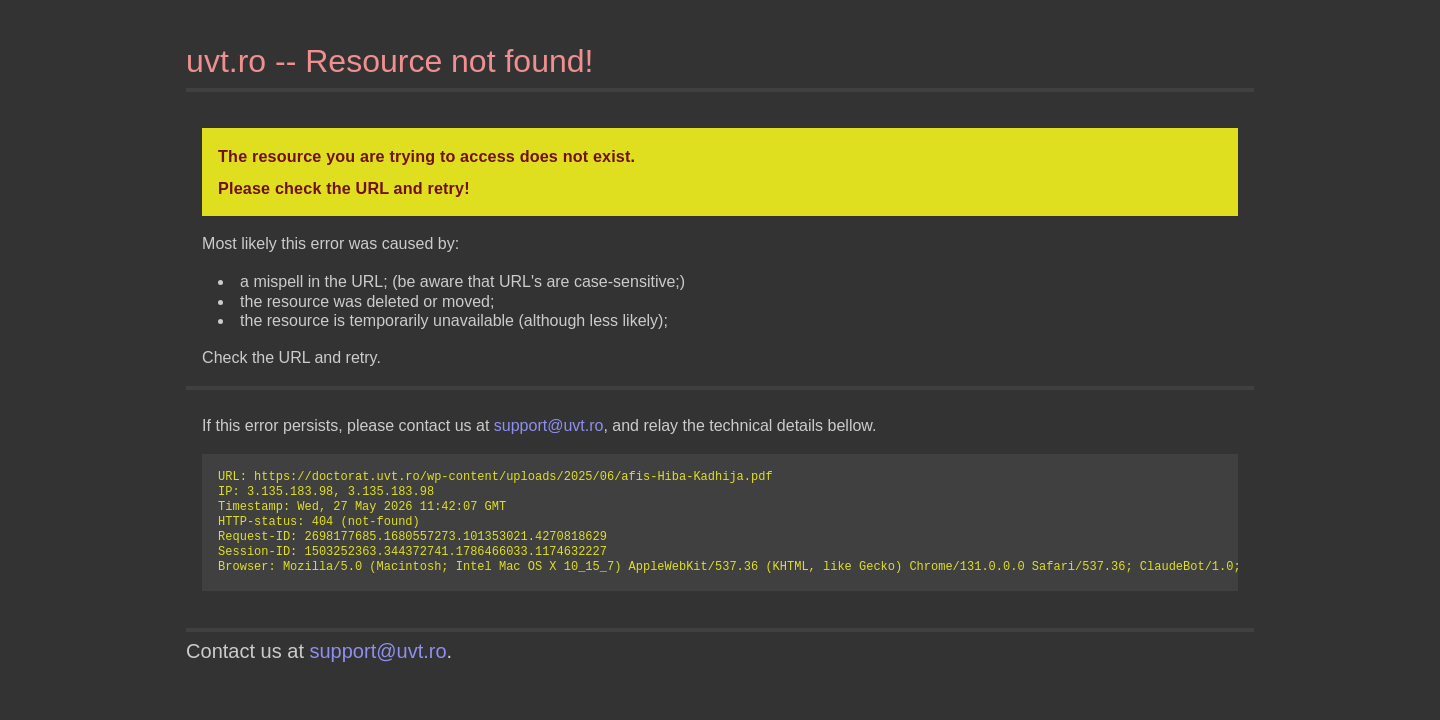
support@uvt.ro (549, 425)
